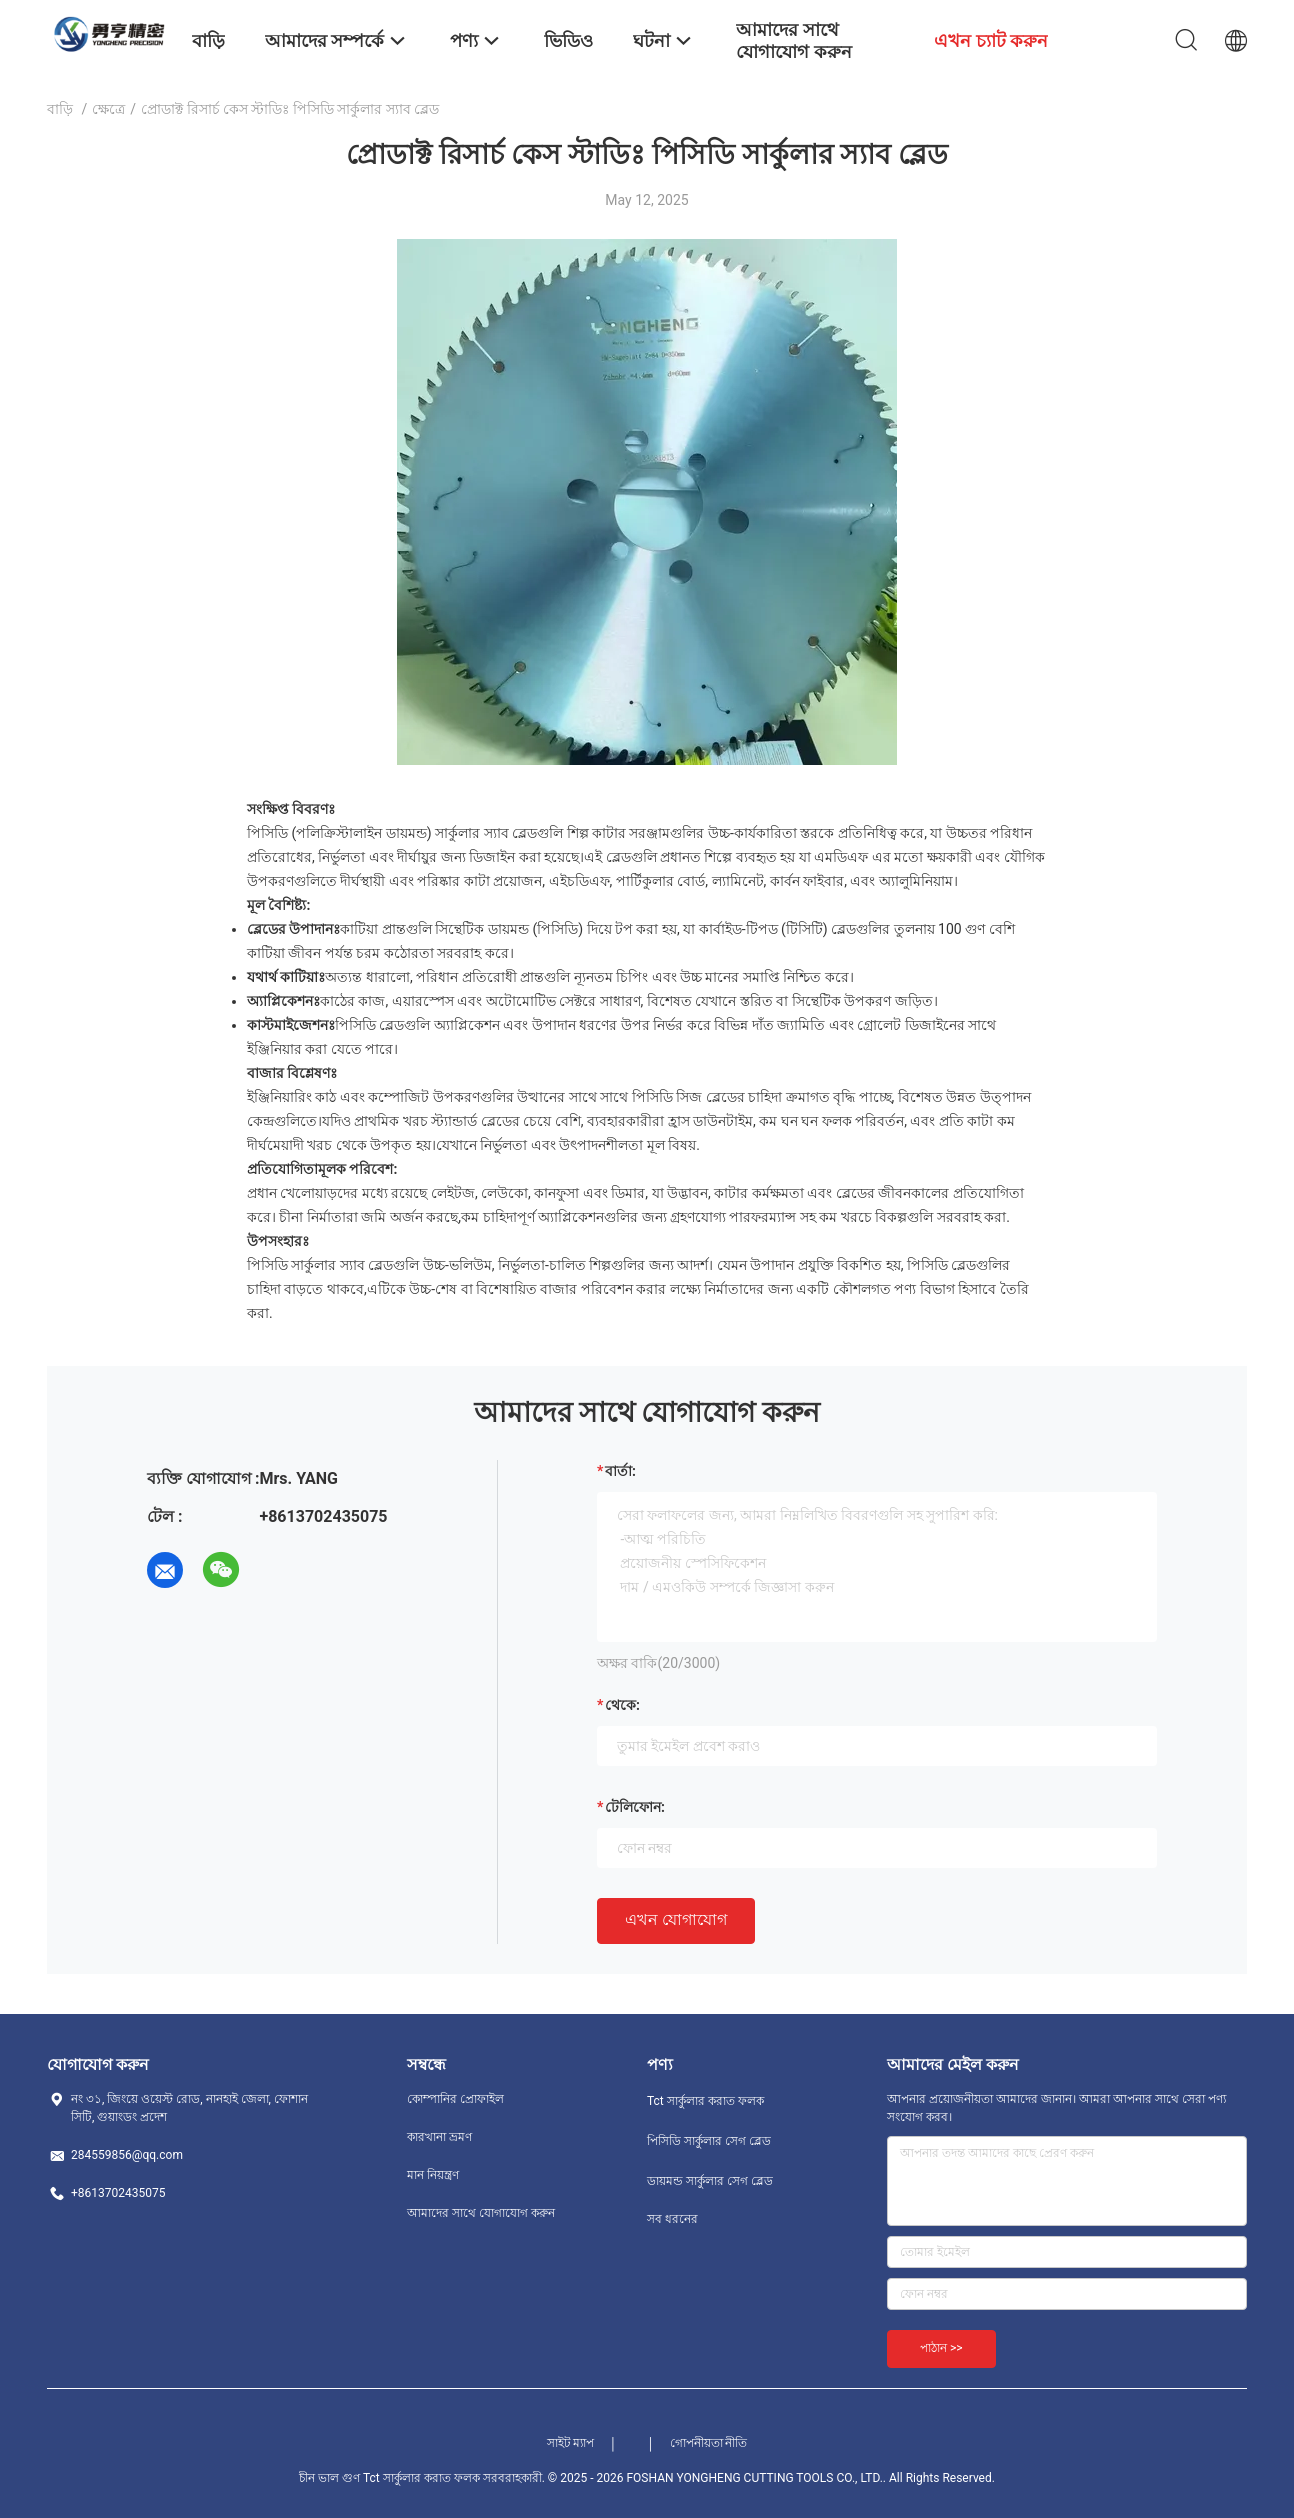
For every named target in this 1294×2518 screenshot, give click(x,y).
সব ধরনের (672, 2219)
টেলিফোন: (635, 1807)
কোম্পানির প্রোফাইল (455, 2099)
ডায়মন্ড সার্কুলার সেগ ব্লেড (710, 2181)
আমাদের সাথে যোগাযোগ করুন (481, 2213)
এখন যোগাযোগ (676, 1919)
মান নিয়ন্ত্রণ (433, 2175)
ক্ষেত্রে (108, 109)
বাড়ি (60, 109)
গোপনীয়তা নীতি (709, 2443)
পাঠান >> (941, 2348)
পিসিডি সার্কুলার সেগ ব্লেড (709, 2141)
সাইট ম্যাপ (571, 2443)
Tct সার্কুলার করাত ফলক (705, 2101)
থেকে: (622, 1705)
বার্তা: (620, 1471)
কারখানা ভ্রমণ (439, 2137)
